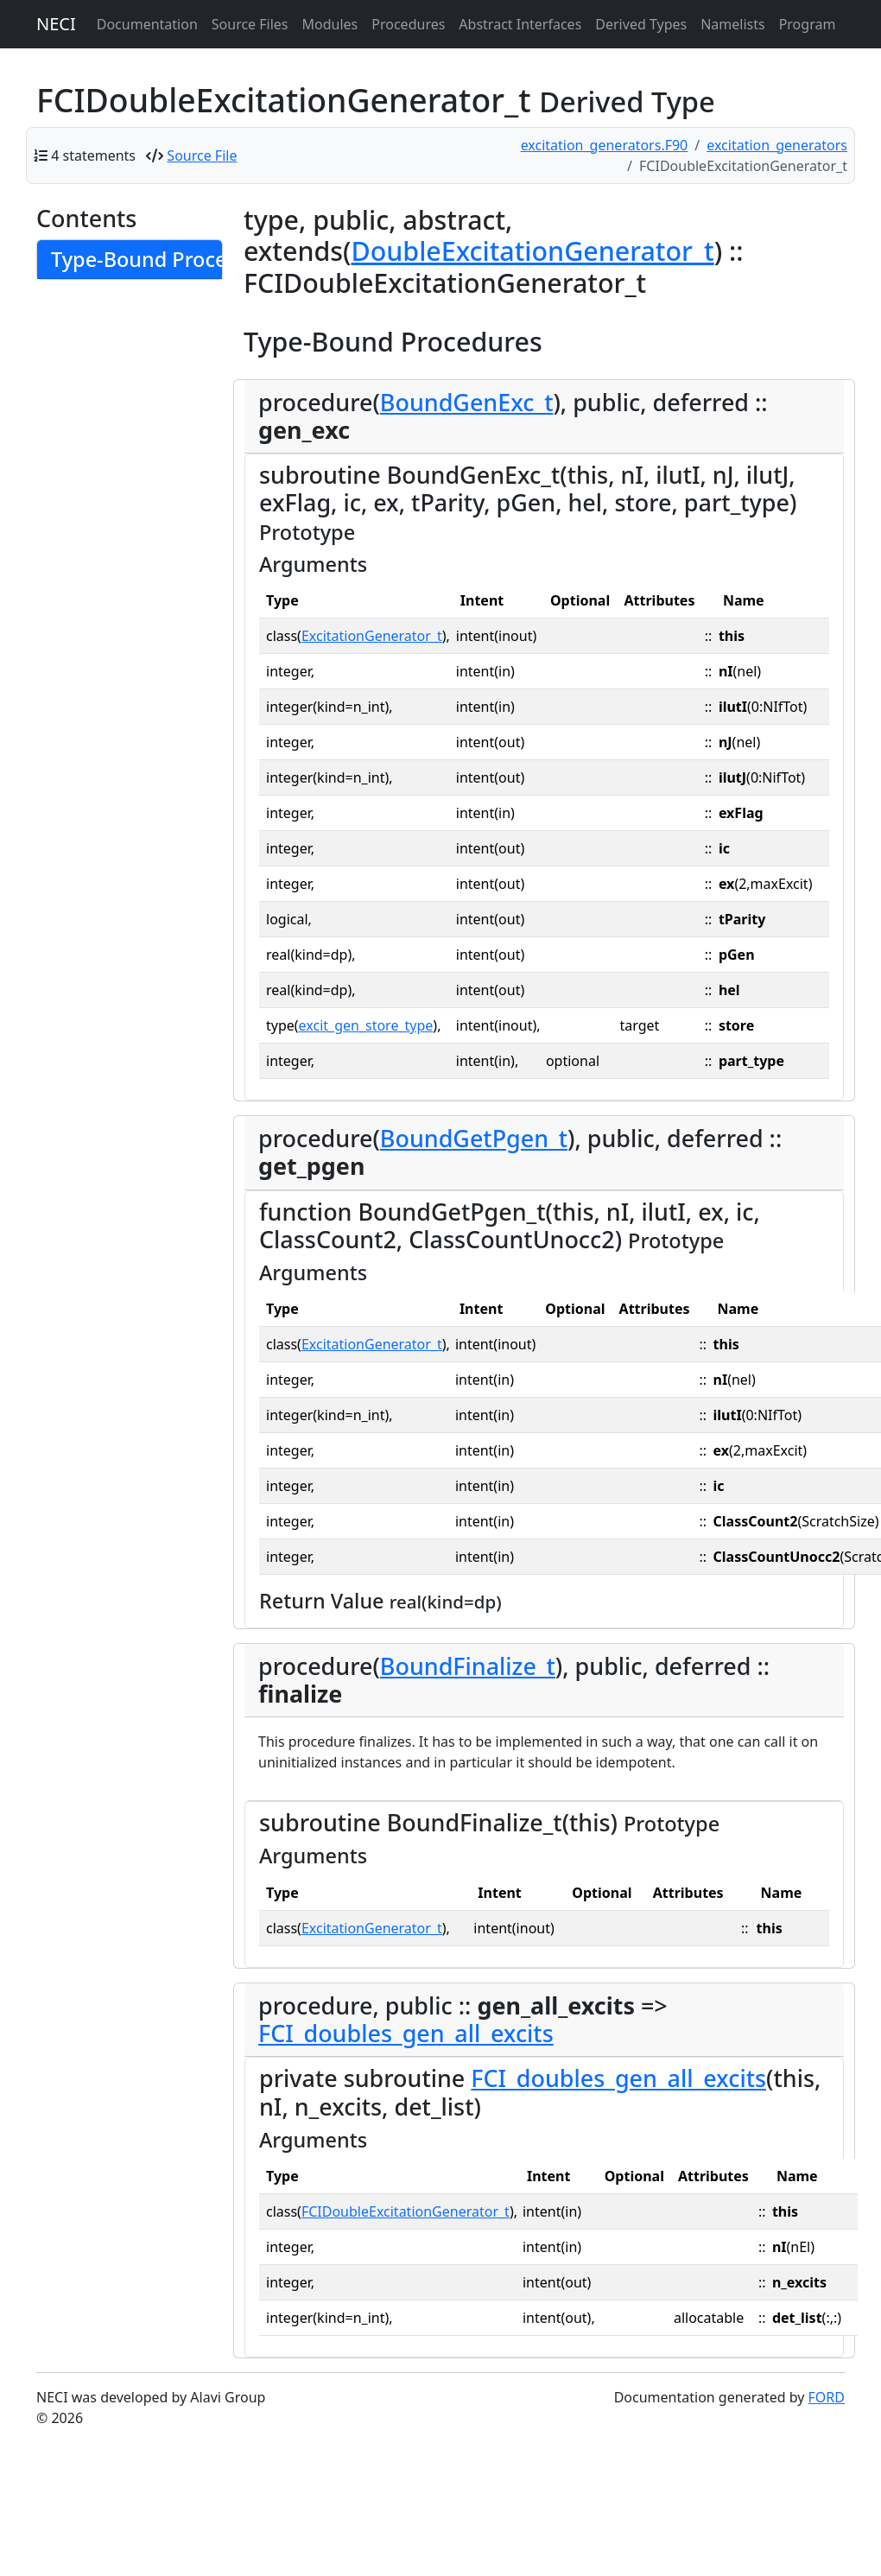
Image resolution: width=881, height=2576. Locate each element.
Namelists (732, 24)
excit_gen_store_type (366, 1025)
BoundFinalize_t (467, 1666)
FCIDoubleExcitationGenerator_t (405, 2211)
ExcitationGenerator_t (371, 635)
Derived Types (641, 24)
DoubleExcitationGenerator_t (533, 251)
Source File (202, 155)
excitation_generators (777, 145)
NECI (56, 23)
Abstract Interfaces (520, 24)
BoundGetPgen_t (473, 1138)
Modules (330, 24)
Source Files (250, 24)
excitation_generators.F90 (604, 145)
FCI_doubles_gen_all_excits (406, 2033)
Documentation (147, 24)
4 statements (93, 155)
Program (807, 24)
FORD (826, 2397)
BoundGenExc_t (467, 402)
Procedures (408, 24)
